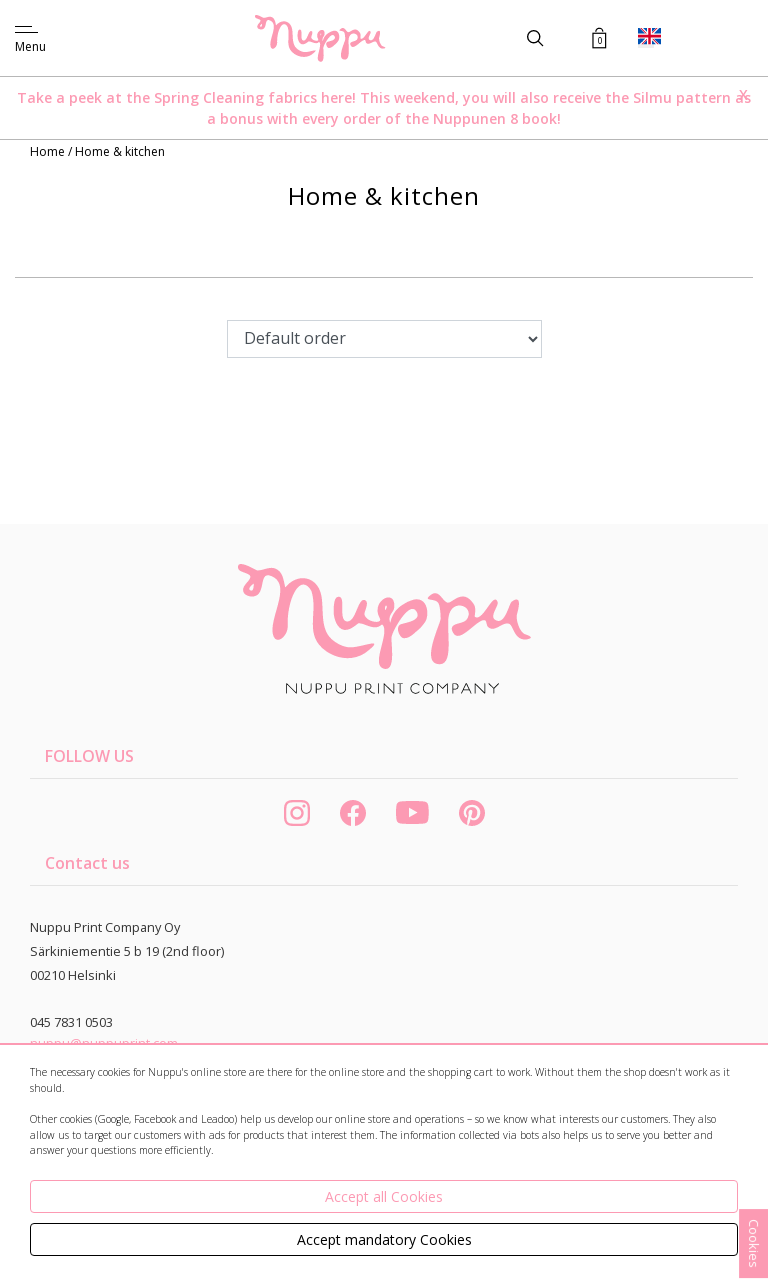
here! (338, 97)
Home (49, 151)
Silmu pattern (682, 97)
